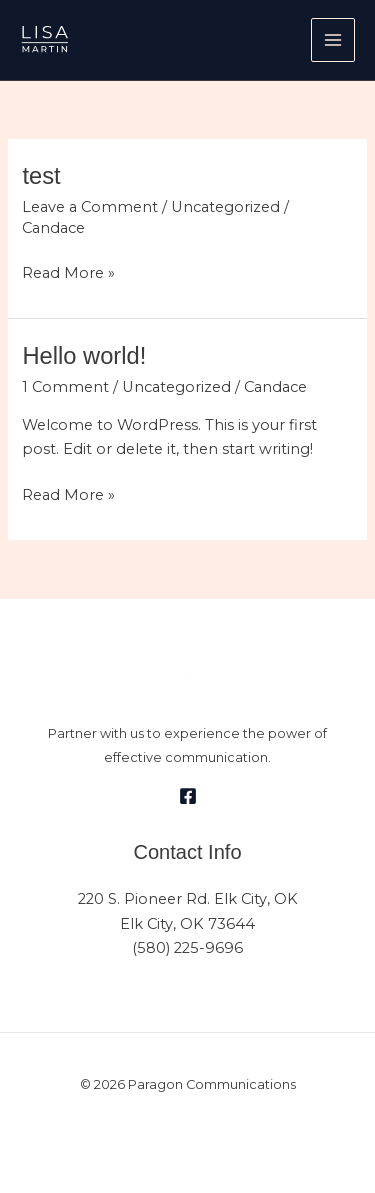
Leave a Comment (90, 207)
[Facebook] (188, 796)
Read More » (68, 271)
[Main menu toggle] (333, 40)
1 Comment (65, 387)
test (41, 176)
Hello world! (84, 356)
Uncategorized (225, 207)
